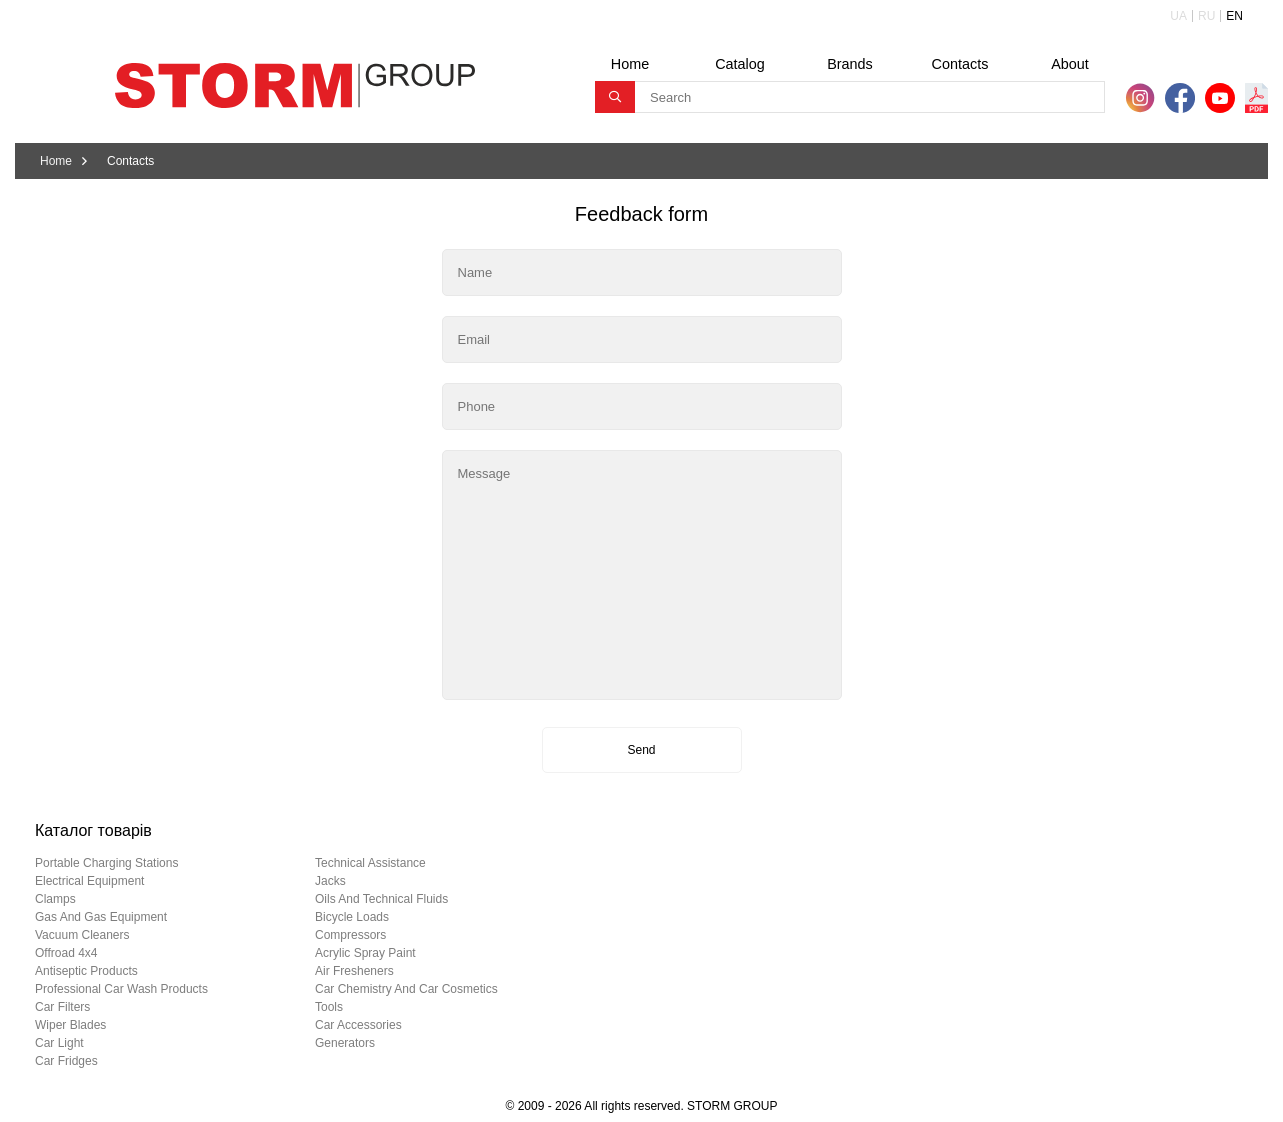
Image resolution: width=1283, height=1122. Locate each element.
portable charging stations (106, 863)
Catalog (740, 64)
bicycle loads (352, 917)
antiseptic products (86, 971)
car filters (62, 1007)
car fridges (66, 1061)
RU (1206, 16)
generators (345, 1043)
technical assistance (370, 863)
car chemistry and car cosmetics (406, 989)
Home (630, 64)
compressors (350, 935)
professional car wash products (121, 989)
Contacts (960, 64)
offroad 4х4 (66, 953)
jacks (330, 881)
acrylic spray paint (365, 953)
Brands (850, 64)
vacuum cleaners (82, 935)
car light (59, 1043)
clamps (55, 899)
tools (329, 1007)
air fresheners (354, 971)
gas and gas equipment (101, 917)
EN (1234, 16)
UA (1178, 16)
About (1070, 64)
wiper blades (70, 1025)
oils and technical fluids (381, 899)
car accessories (358, 1025)
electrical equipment (89, 881)
